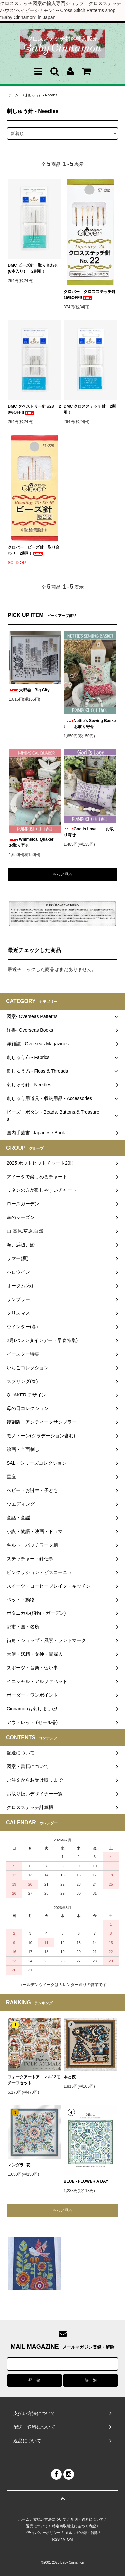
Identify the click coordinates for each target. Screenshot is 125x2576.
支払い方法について (49, 2519)
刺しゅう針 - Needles (41, 95)
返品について (37, 2526)
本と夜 (70, 2077)
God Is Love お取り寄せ (89, 832)
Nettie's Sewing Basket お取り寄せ (90, 723)
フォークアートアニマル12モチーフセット (34, 2080)
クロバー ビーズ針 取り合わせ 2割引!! (34, 550)
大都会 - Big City (29, 690)
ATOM (68, 2539)
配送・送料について (87, 2519)
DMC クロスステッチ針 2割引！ (90, 409)
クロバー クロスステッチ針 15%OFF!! (90, 294)
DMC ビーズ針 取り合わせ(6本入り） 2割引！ (33, 268)
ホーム (13, 95)
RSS (56, 2539)
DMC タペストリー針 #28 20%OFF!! (34, 409)
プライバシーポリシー (42, 2533)
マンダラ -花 (21, 2165)
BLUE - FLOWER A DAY (86, 2181)
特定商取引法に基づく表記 (74, 2526)
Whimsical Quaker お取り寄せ (35, 842)
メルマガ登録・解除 (81, 2533)
